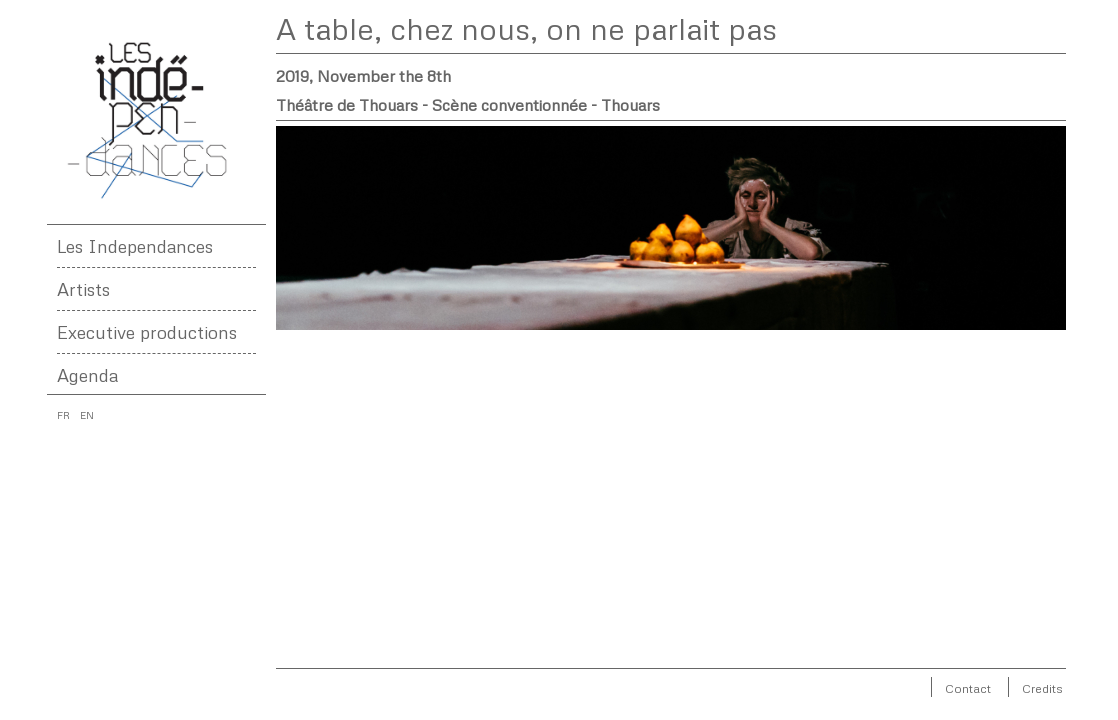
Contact (968, 688)
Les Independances (135, 246)
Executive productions (147, 332)
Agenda (87, 375)
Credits (1042, 688)
